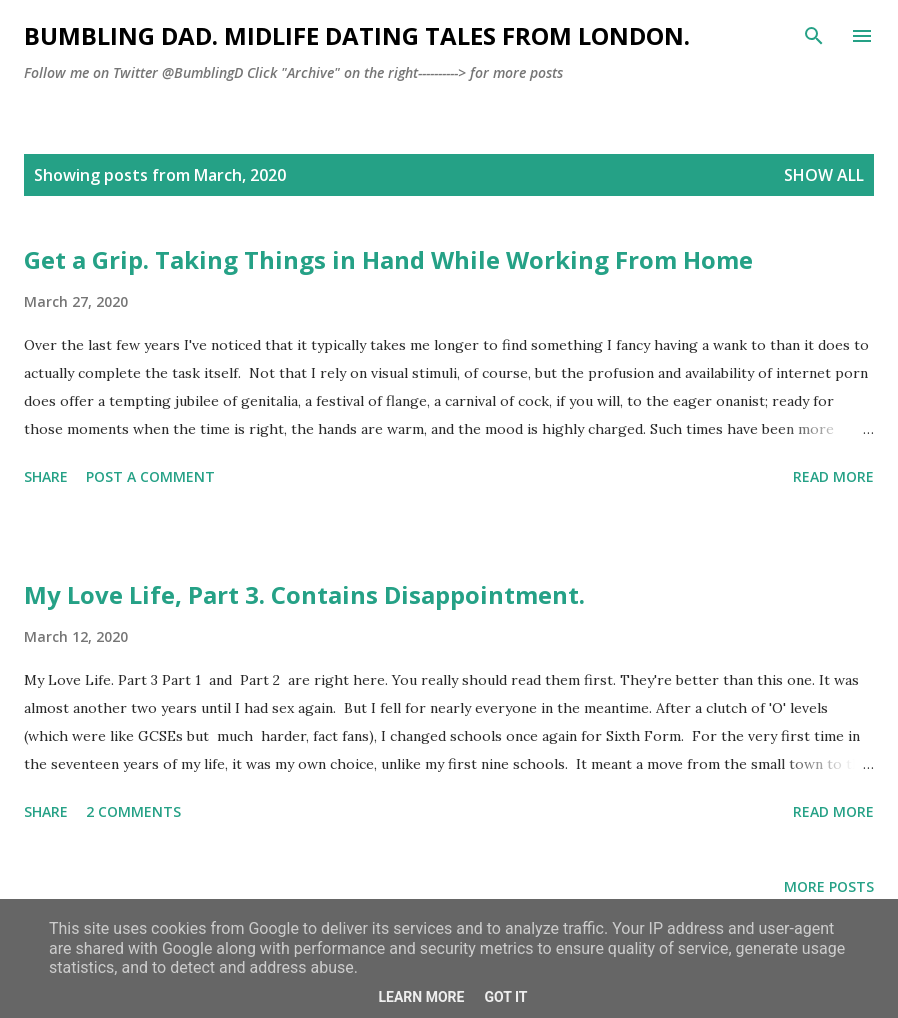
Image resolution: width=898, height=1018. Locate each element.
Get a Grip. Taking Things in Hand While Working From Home (388, 259)
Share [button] (46, 476)
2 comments (133, 811)
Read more (833, 476)
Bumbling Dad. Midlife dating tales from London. (357, 35)
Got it (505, 997)
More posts (829, 886)
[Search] (814, 36)
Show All (824, 175)
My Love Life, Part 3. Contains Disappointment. (304, 594)
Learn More (421, 997)
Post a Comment (150, 476)
